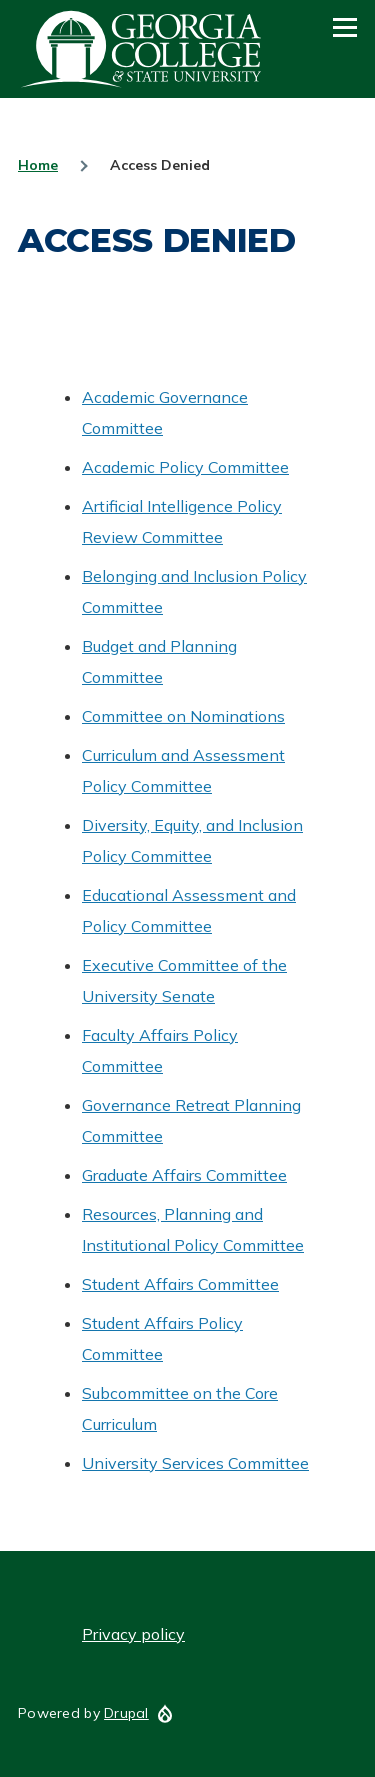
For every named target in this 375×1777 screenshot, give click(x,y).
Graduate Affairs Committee (184, 1175)
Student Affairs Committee (180, 1284)
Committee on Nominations (183, 716)
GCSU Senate (142, 49)
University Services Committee (195, 1463)
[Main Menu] (345, 27)
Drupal (126, 1713)
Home (38, 165)
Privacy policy (133, 1634)
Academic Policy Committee (185, 467)
